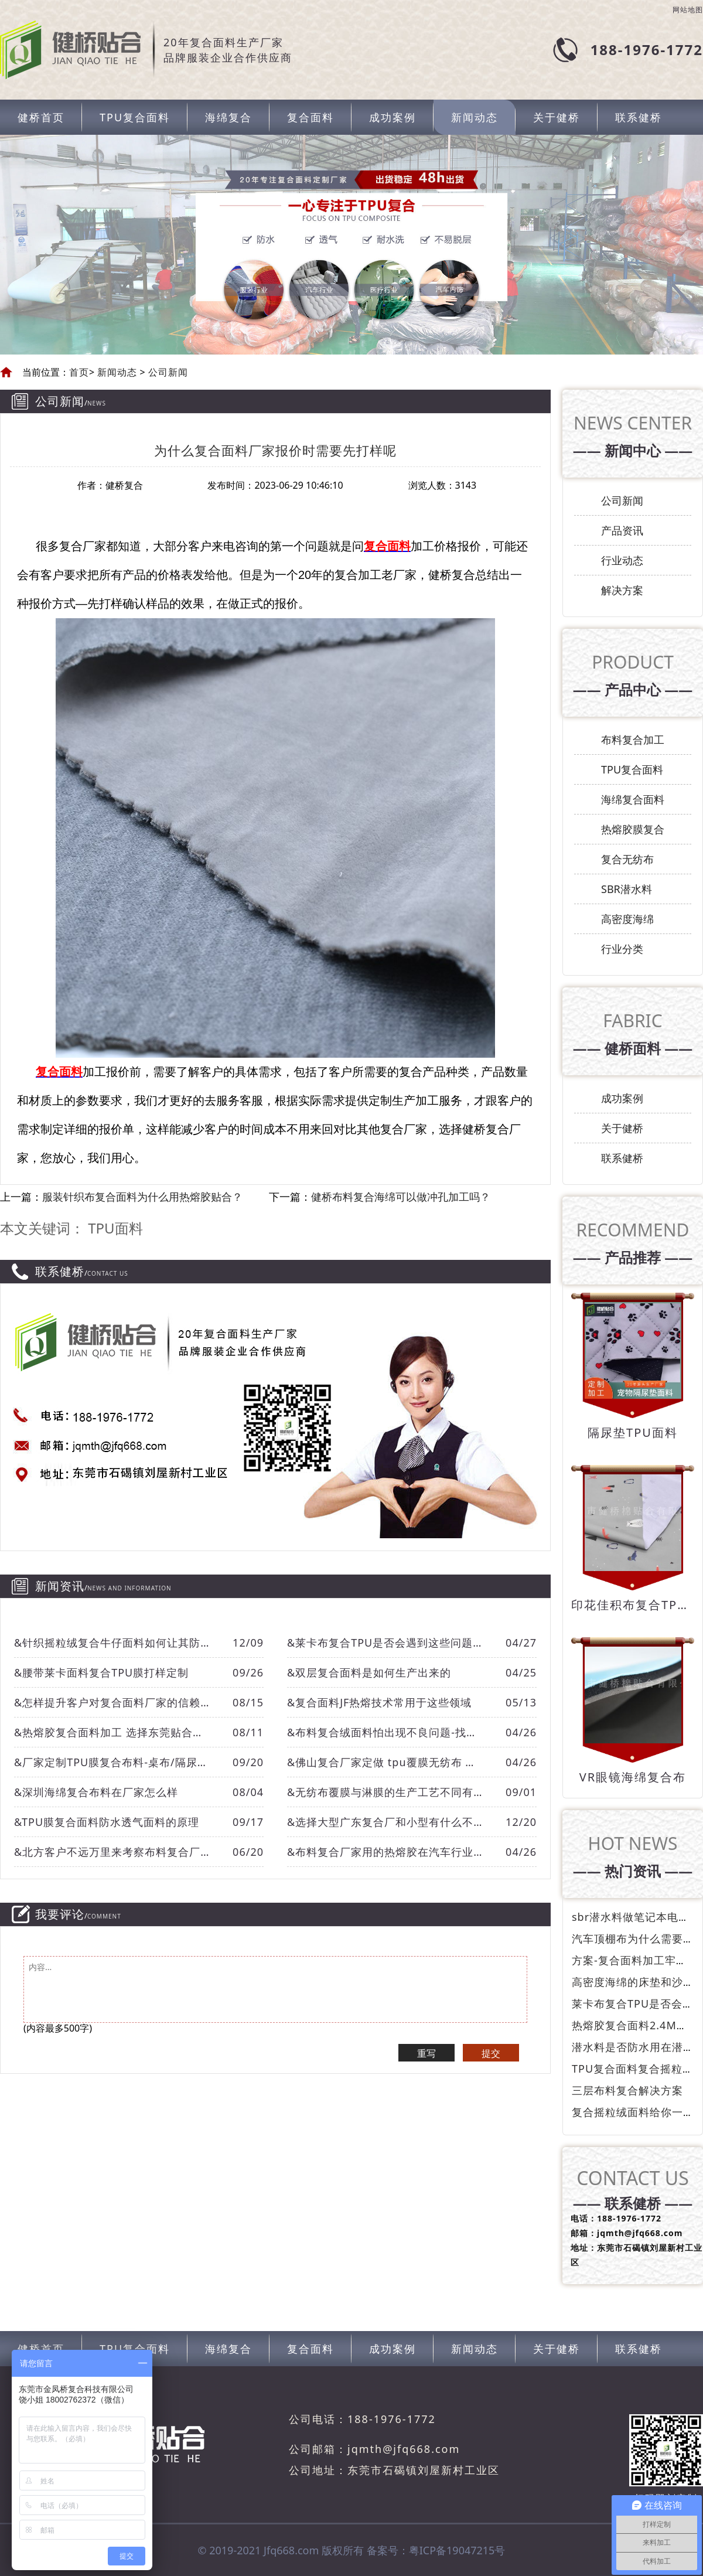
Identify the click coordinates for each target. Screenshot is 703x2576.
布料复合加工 (632, 739)
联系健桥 (638, 117)
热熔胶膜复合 (632, 829)
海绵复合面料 (632, 799)
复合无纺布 (627, 859)
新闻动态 (474, 117)
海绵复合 (228, 117)
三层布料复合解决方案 (627, 2090)
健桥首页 (41, 117)
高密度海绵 (627, 919)
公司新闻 (166, 372)
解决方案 (622, 590)
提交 (491, 2053)
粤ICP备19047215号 (457, 2550)
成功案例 (392, 117)
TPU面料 (115, 1228)
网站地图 (688, 10)
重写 (426, 2053)
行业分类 (622, 949)
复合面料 (310, 117)
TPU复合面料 (135, 117)
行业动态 (622, 560)
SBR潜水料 (626, 889)
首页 (79, 372)
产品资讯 (622, 530)
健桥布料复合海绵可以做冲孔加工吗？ (400, 1197)
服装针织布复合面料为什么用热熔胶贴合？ (142, 1197)
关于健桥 (556, 117)
